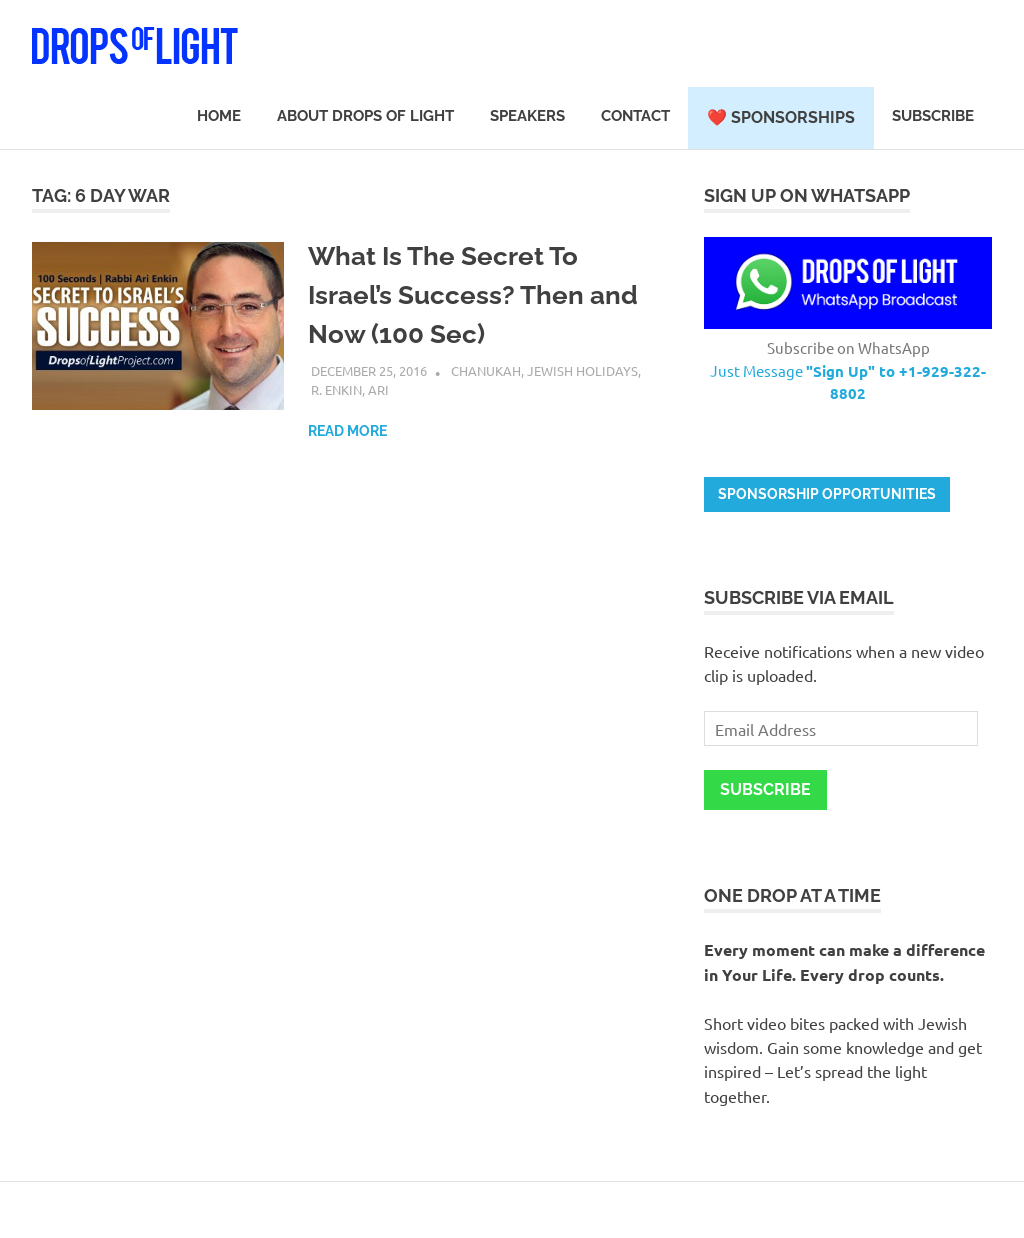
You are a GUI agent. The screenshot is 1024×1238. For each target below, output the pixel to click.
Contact (635, 116)
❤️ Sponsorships (781, 117)
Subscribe (933, 116)
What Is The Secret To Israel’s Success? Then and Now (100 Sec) (473, 295)
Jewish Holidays (582, 370)
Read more (347, 431)
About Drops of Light (365, 116)
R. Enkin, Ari (350, 389)
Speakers (527, 116)
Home (219, 116)
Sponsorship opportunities (827, 494)
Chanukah (486, 370)
